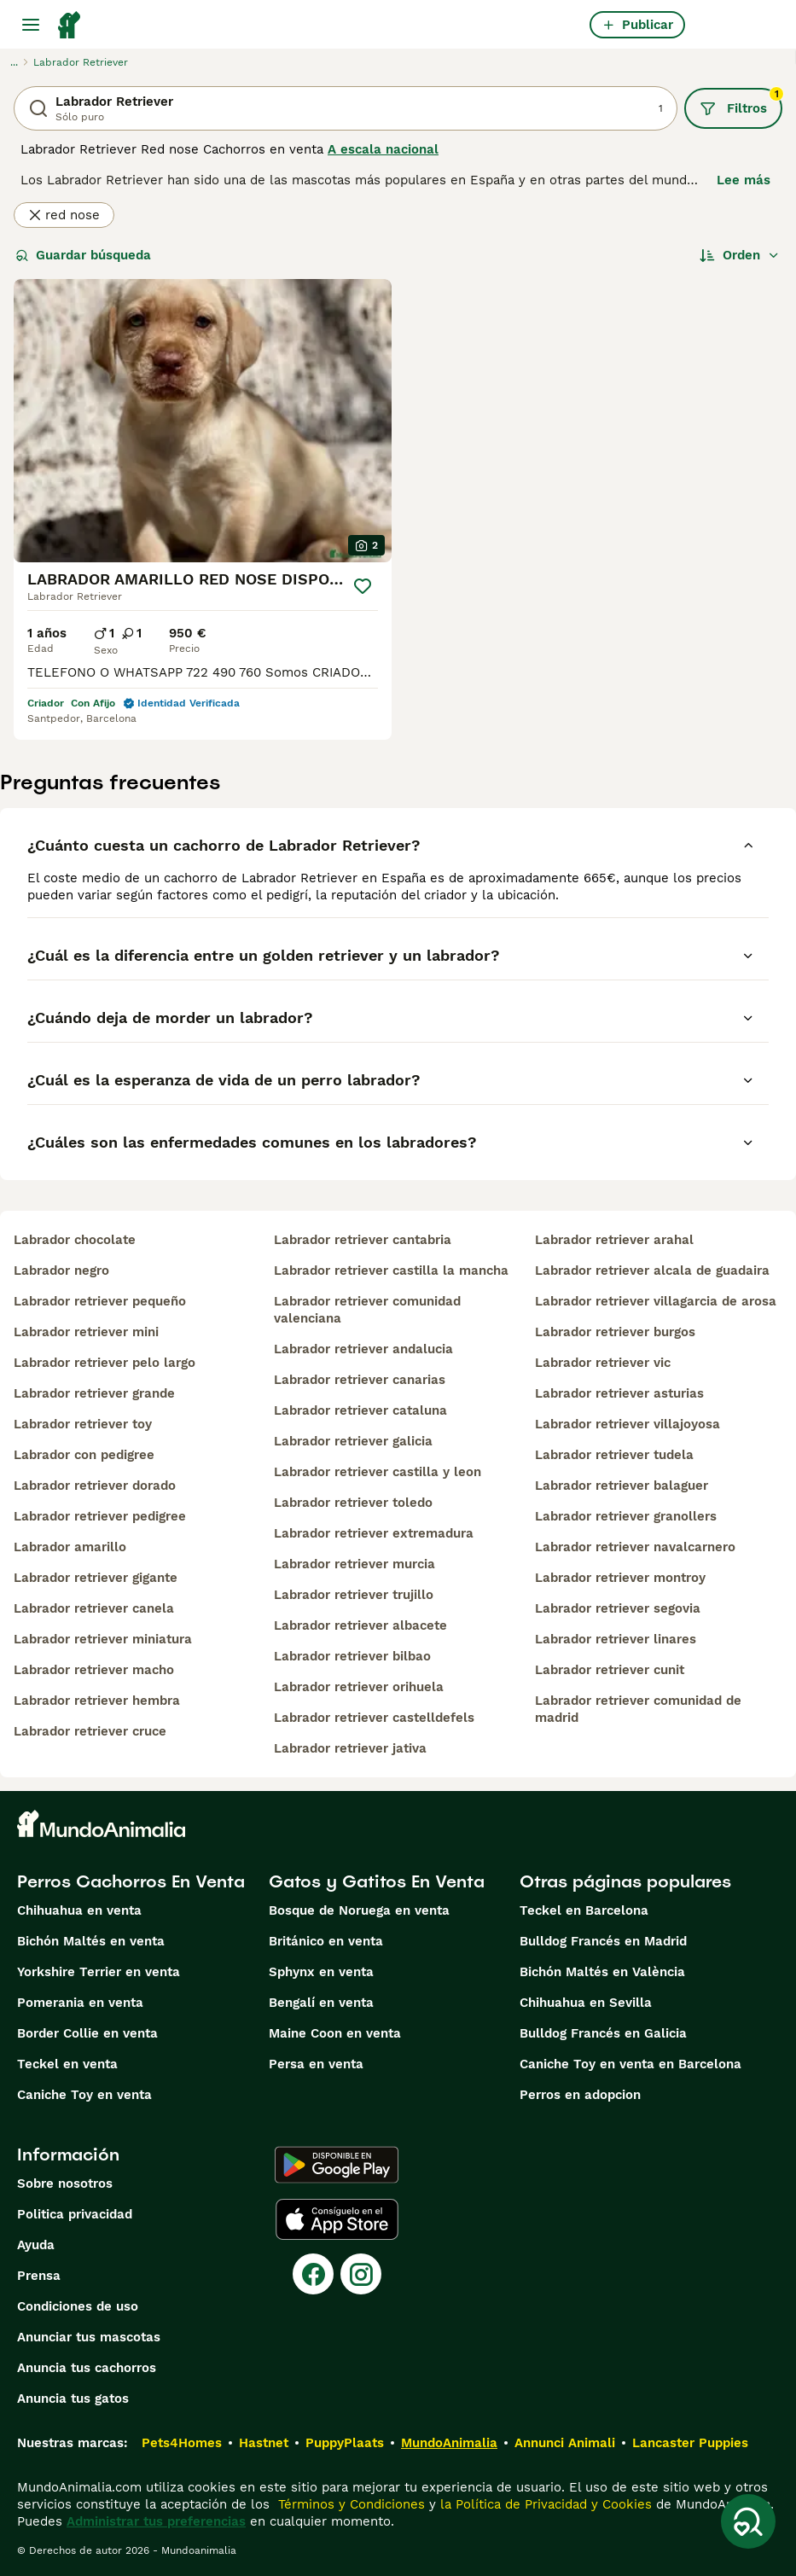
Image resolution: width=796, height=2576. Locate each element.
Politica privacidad (74, 2214)
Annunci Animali (564, 2443)
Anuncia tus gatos (73, 2398)
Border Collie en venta (87, 2033)
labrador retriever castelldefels (374, 1717)
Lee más (743, 180)
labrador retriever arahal (614, 1239)
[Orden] (739, 255)
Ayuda (36, 2245)
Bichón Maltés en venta (91, 1941)
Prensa (39, 2275)
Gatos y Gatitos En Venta (377, 1881)
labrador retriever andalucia (363, 1349)
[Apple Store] (337, 2219)
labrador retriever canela (94, 1608)
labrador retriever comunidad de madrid (638, 1709)
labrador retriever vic (603, 1362)
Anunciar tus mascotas (88, 2337)
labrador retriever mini (86, 1332)
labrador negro (61, 1270)
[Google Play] (336, 2164)
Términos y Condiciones (349, 2504)
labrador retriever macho (94, 1670)
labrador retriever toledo (353, 1502)
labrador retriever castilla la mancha (391, 1270)
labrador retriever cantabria (362, 1239)
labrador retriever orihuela (359, 1687)
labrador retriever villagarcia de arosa (655, 1301)
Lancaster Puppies (690, 2443)
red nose (64, 215)
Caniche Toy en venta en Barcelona (630, 2064)
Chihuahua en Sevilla (586, 2002)
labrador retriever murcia (354, 1564)
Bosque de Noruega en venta (359, 1910)
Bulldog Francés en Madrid (603, 1941)
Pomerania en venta (80, 2002)
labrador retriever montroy (620, 1577)
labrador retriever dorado (95, 1485)
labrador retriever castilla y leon (377, 1472)
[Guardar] (362, 586)
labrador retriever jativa (350, 1748)
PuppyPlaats (344, 2443)
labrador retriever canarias (359, 1379)
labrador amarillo (70, 1547)
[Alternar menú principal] (31, 25)
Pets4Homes (182, 2443)
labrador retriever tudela (614, 1454)
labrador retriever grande (94, 1393)
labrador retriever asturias (619, 1393)
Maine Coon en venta (335, 2033)
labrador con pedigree (84, 1454)
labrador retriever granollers (626, 1516)
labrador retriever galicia (353, 1441)
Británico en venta (326, 1941)
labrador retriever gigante (95, 1577)
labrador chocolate (75, 1239)
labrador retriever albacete (360, 1625)
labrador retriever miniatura (103, 1639)
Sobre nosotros (65, 2183)
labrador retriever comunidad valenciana (367, 1310)
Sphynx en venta (321, 1972)
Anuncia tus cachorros (86, 2367)
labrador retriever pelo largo (104, 1362)
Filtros (741, 102)
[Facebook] (313, 2273)
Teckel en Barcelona (584, 1910)
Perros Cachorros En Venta (131, 1881)
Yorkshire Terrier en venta (98, 1972)
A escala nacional (383, 149)
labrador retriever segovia (617, 1608)
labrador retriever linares (615, 1639)
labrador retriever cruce (90, 1731)
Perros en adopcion (580, 2094)
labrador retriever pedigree (100, 1516)
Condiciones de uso (77, 2306)
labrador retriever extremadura (374, 1533)
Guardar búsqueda (83, 255)
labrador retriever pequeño (100, 1301)
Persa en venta (316, 2064)
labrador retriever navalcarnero (635, 1547)
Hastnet (263, 2443)
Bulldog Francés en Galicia (603, 2033)
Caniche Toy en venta (84, 2094)
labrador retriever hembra (97, 1700)
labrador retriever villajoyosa (627, 1424)
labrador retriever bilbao (352, 1656)
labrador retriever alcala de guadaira (652, 1270)
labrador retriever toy (83, 1424)
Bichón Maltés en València (602, 1972)
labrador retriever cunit (609, 1670)
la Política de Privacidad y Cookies (544, 2504)
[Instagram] (360, 2273)
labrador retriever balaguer (621, 1485)
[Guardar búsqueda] (748, 2521)
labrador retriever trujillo (353, 1594)
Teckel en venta (67, 2064)
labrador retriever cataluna (360, 1410)
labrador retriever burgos (615, 1332)
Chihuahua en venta (79, 1910)
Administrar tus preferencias (156, 2521)
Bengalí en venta (321, 2002)
